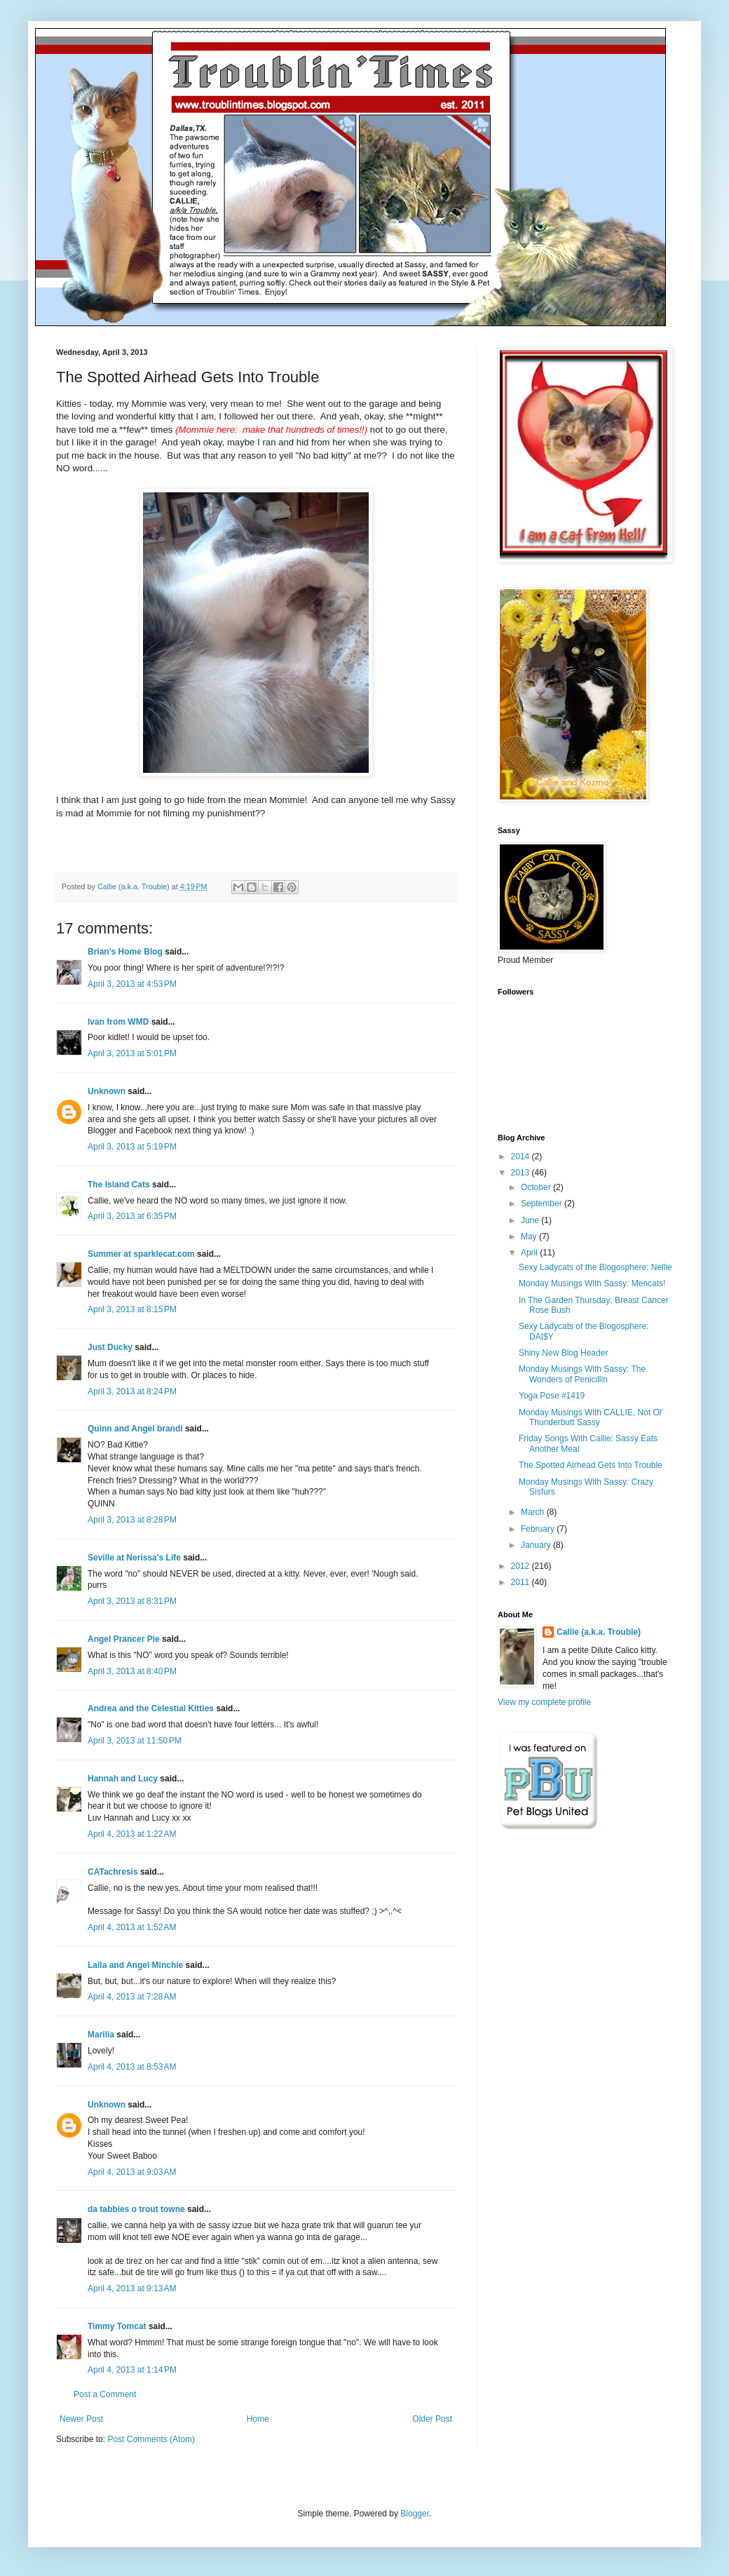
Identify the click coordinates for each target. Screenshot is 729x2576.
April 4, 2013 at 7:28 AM (132, 1997)
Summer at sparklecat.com (141, 1254)
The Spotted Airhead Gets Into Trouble (590, 1465)
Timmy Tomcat (117, 2326)
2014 (521, 1156)
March (534, 1512)
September (542, 1203)
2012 (521, 1566)
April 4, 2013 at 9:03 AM (132, 2172)
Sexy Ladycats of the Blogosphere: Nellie (595, 1267)
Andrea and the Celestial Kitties (151, 1708)
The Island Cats (119, 1184)
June (531, 1220)
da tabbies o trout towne (136, 2209)
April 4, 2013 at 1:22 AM (132, 1834)
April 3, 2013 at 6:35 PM (132, 1216)
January (537, 1545)
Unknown (106, 1091)
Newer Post (81, 2419)
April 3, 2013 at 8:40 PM (132, 1671)
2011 (521, 1582)
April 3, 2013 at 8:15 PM (132, 1309)
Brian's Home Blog (125, 952)
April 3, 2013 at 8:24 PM (132, 1391)
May (530, 1236)
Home (258, 2419)
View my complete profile (544, 1702)
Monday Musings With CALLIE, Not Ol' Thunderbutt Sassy (591, 1417)
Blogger (414, 2513)
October (537, 1187)
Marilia (101, 2034)
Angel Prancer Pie (124, 1639)
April (530, 1252)
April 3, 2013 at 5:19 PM (132, 1147)
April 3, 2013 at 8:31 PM (132, 1601)
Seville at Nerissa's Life (134, 1558)
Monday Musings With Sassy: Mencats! (592, 1283)
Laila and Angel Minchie (135, 1965)
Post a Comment (105, 2394)
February (539, 1529)
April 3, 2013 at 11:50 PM (135, 1741)
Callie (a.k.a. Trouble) (599, 1632)
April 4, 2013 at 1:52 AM (132, 1927)
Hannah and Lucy (123, 1778)
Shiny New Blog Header (563, 1353)
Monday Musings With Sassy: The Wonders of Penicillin (582, 1374)
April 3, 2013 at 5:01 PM (132, 1053)
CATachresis (113, 1872)
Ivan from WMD (118, 1022)
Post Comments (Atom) (151, 2439)
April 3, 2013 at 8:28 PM (132, 1520)
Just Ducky (110, 1347)
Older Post (432, 2419)
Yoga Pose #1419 (552, 1396)
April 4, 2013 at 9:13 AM (132, 2288)
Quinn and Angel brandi (135, 1429)
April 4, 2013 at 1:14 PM (132, 2370)
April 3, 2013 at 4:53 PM (132, 984)
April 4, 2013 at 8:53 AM (132, 2067)
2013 (521, 1173)
